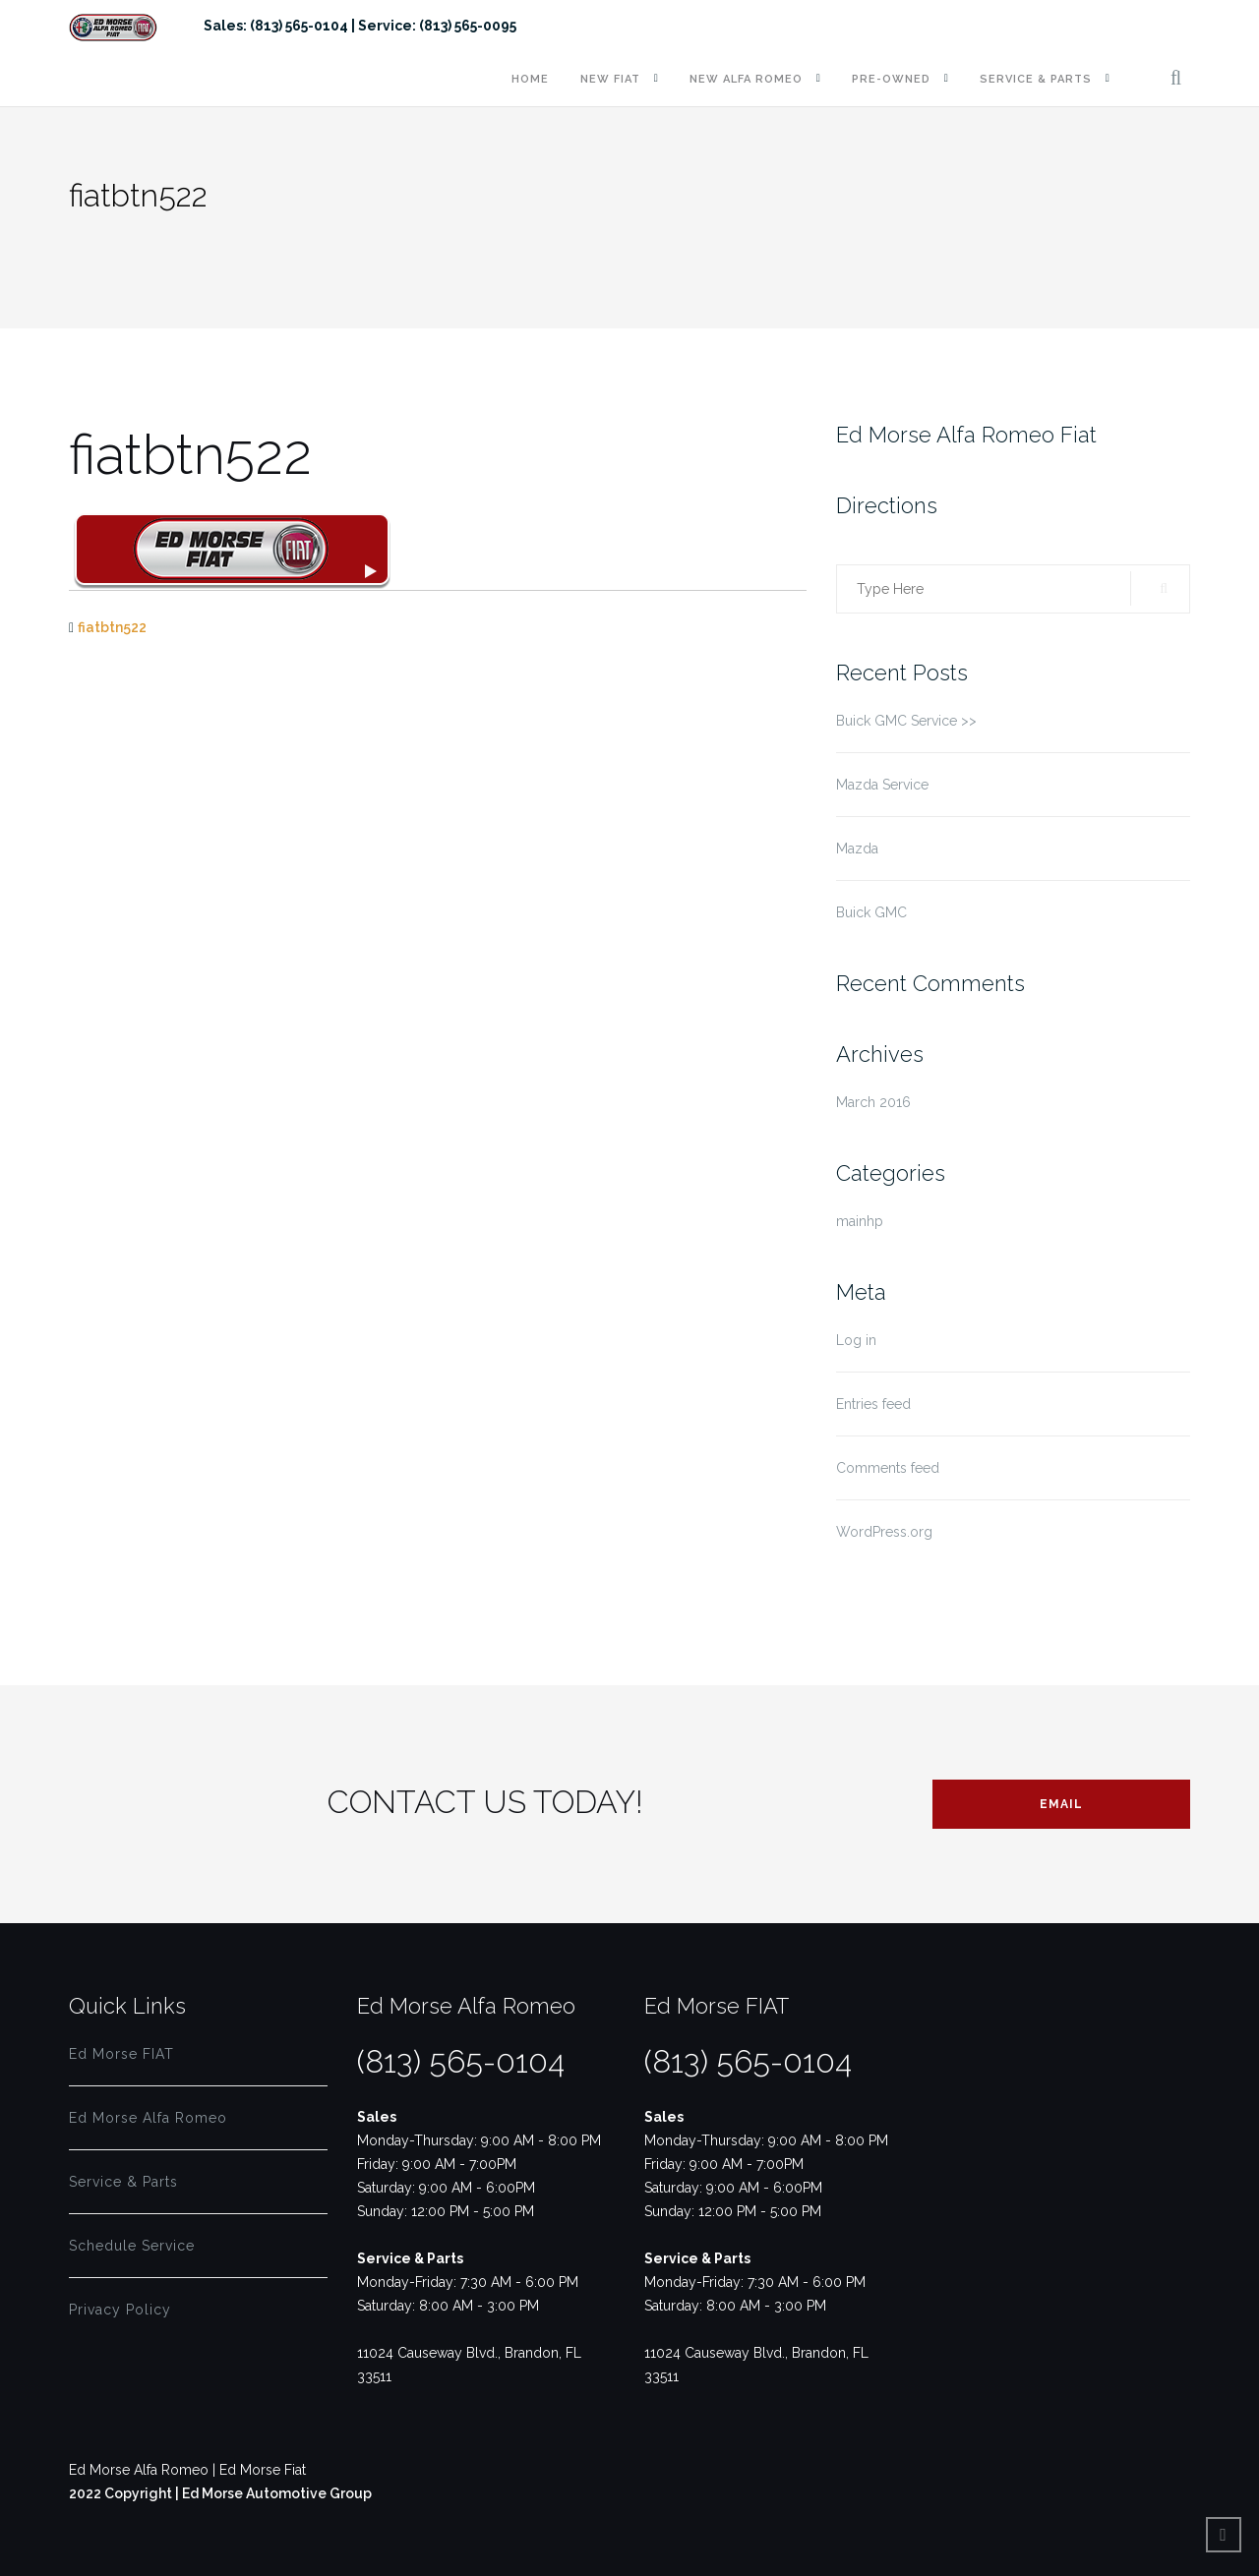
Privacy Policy (120, 2309)
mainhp (859, 1221)
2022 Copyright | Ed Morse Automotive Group (220, 2493)
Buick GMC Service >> (906, 721)
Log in (856, 1340)
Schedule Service (132, 2246)
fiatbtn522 (112, 627)
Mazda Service (882, 784)
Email (1061, 1804)
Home (530, 79)
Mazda (857, 848)
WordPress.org (884, 1532)
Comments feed (887, 1468)
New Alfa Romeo (746, 79)
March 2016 (873, 1102)
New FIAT (610, 79)
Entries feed (873, 1404)
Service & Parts (1036, 79)
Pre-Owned (891, 79)
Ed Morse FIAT (121, 2054)
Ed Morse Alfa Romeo (148, 2118)
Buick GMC (871, 912)
